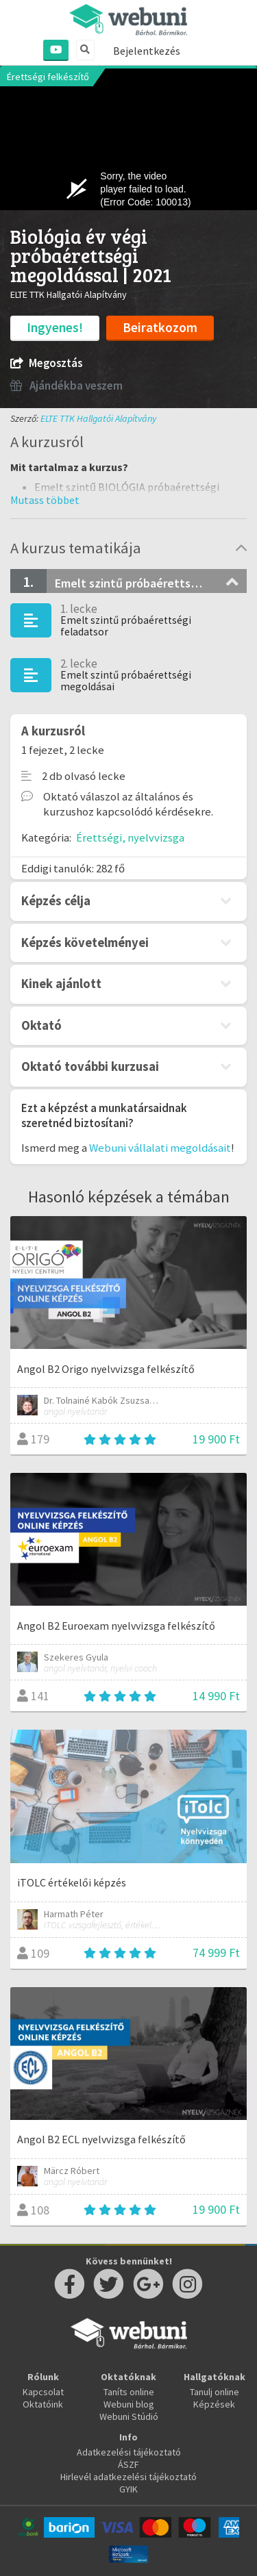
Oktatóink (43, 2404)
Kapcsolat (43, 2392)
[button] (44, 500)
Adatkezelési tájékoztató (129, 2452)
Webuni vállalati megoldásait (160, 1147)
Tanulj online (214, 2392)
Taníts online (128, 2392)
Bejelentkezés (146, 51)
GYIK (128, 2489)
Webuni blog (128, 2404)
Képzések (214, 2404)
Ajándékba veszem (66, 386)
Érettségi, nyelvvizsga (130, 837)
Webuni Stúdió (128, 2416)
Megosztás (46, 363)
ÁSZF (128, 2464)
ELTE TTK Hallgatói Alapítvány (98, 418)
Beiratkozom (160, 327)
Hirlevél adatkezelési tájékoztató (128, 2477)
